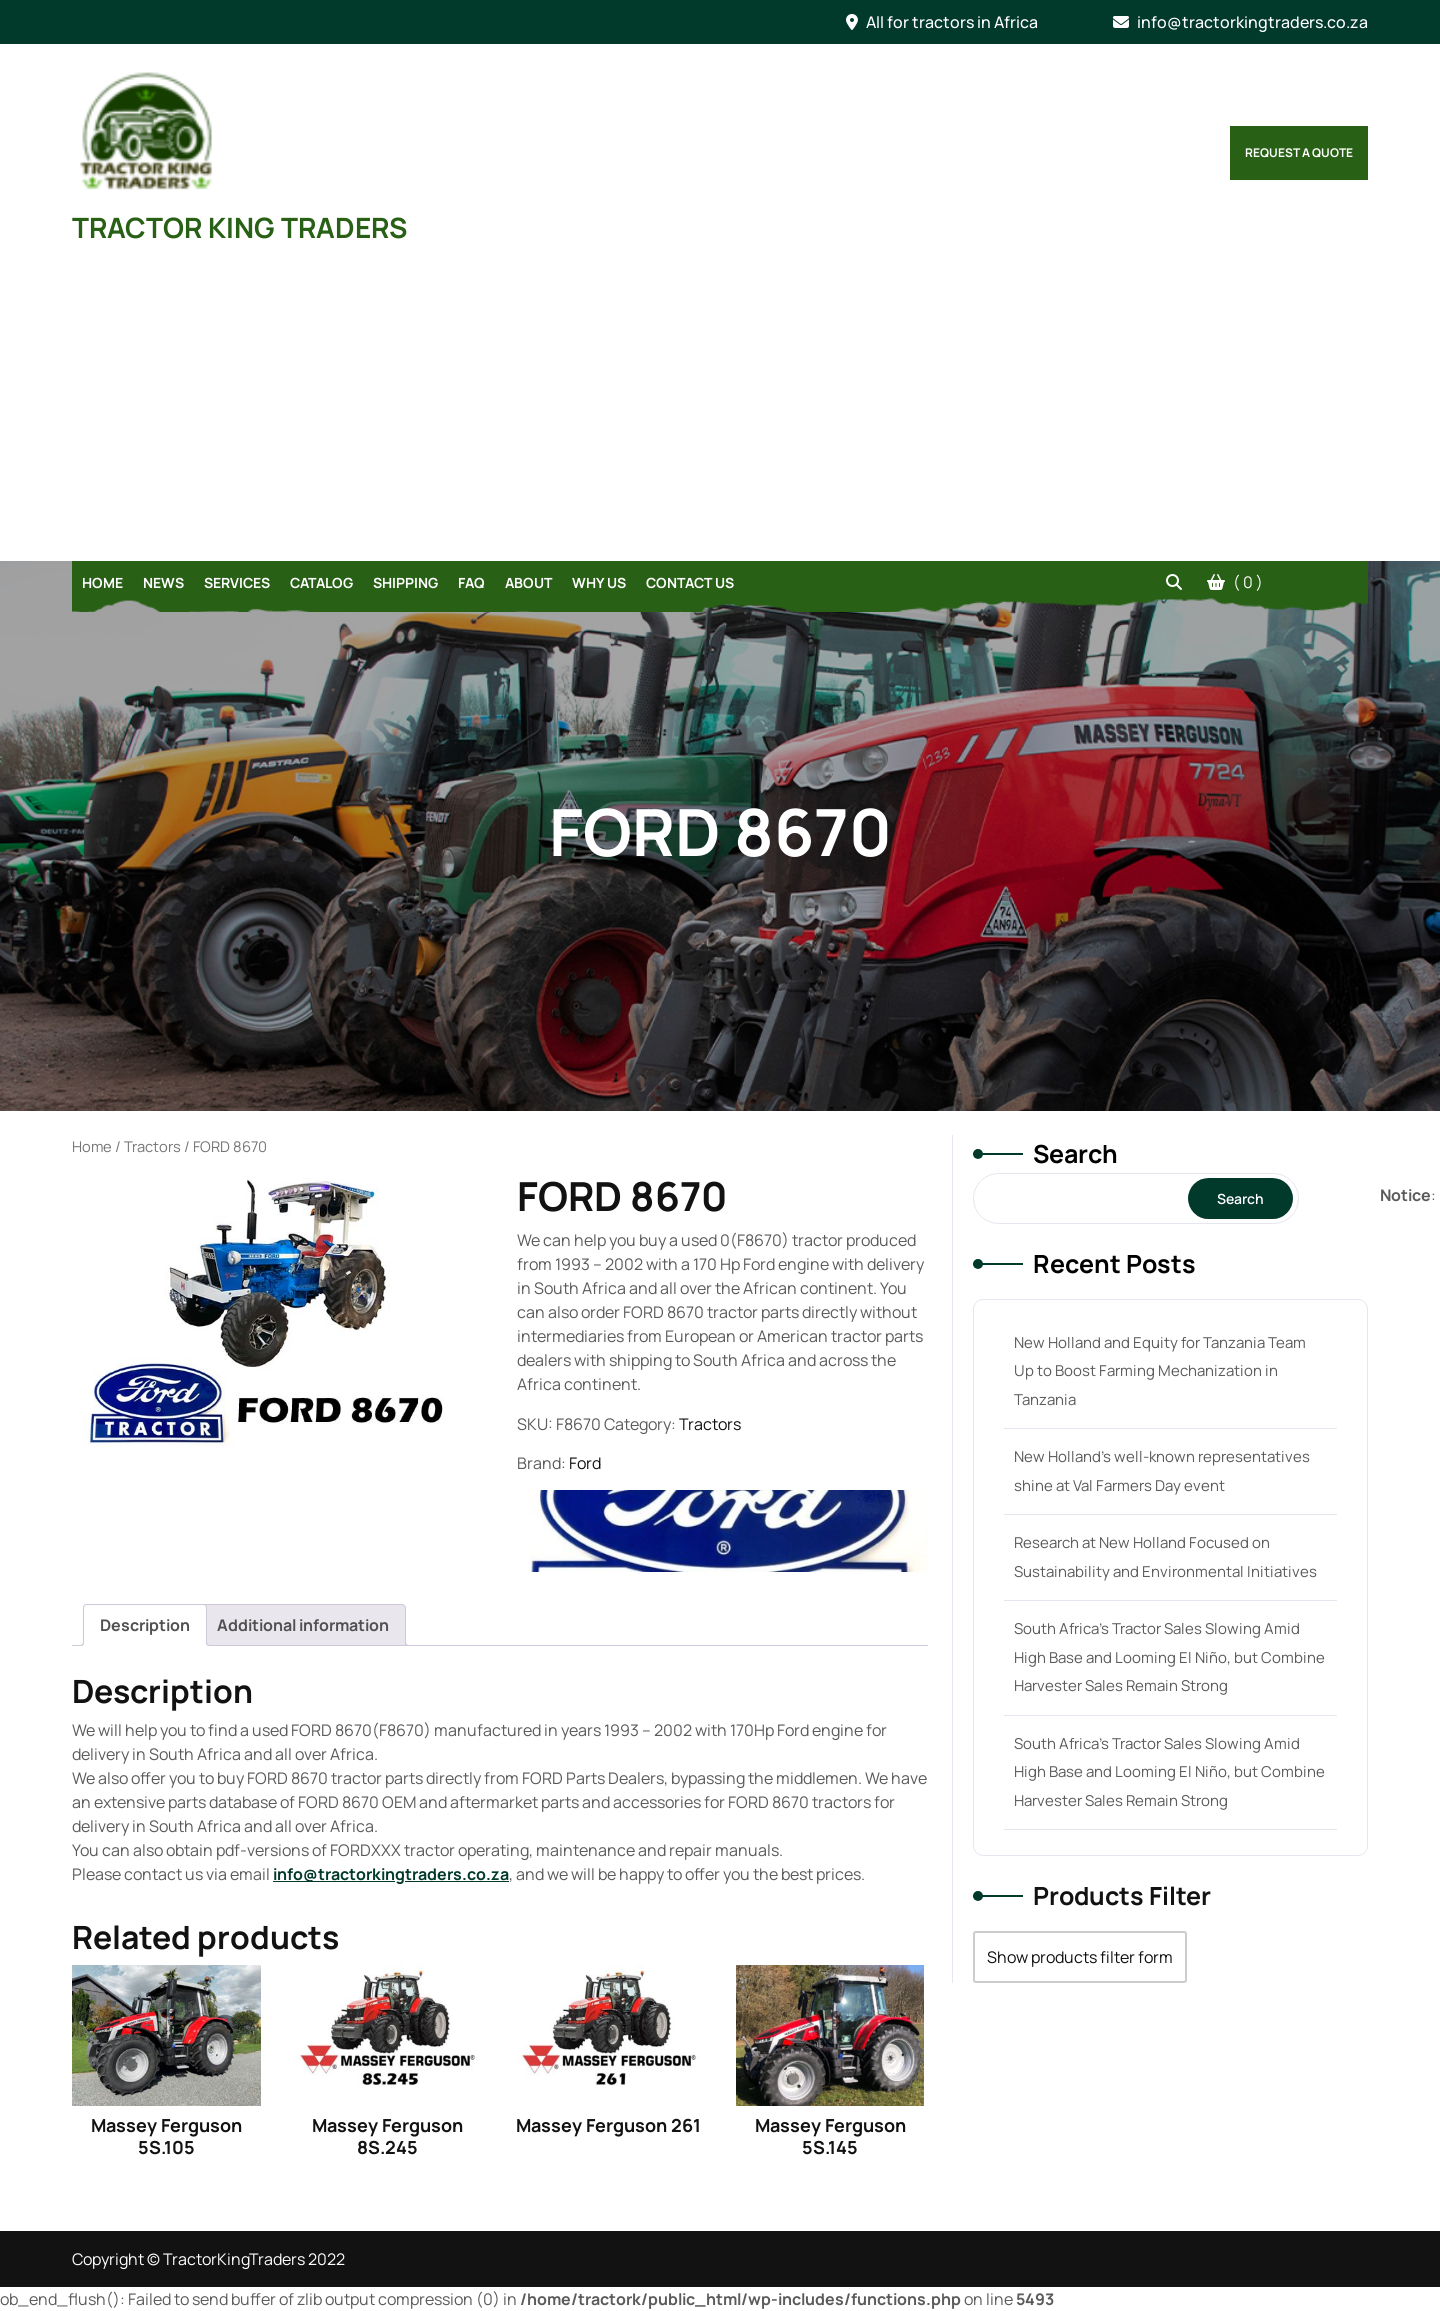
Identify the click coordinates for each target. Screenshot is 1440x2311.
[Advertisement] (720, 411)
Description (145, 1625)
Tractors (152, 1146)
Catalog (321, 582)
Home (102, 582)
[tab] (145, 1625)
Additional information (303, 1625)
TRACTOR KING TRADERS (239, 227)
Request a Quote (1299, 152)
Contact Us (690, 582)
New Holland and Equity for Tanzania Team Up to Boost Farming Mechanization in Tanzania (1160, 1371)
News (163, 582)
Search (1075, 1153)
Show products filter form (1080, 1957)
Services (237, 582)
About (528, 582)
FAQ (471, 582)
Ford (585, 1463)
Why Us (599, 582)
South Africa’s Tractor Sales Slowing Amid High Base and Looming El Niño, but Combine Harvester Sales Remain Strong (1169, 1657)
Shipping (405, 582)
